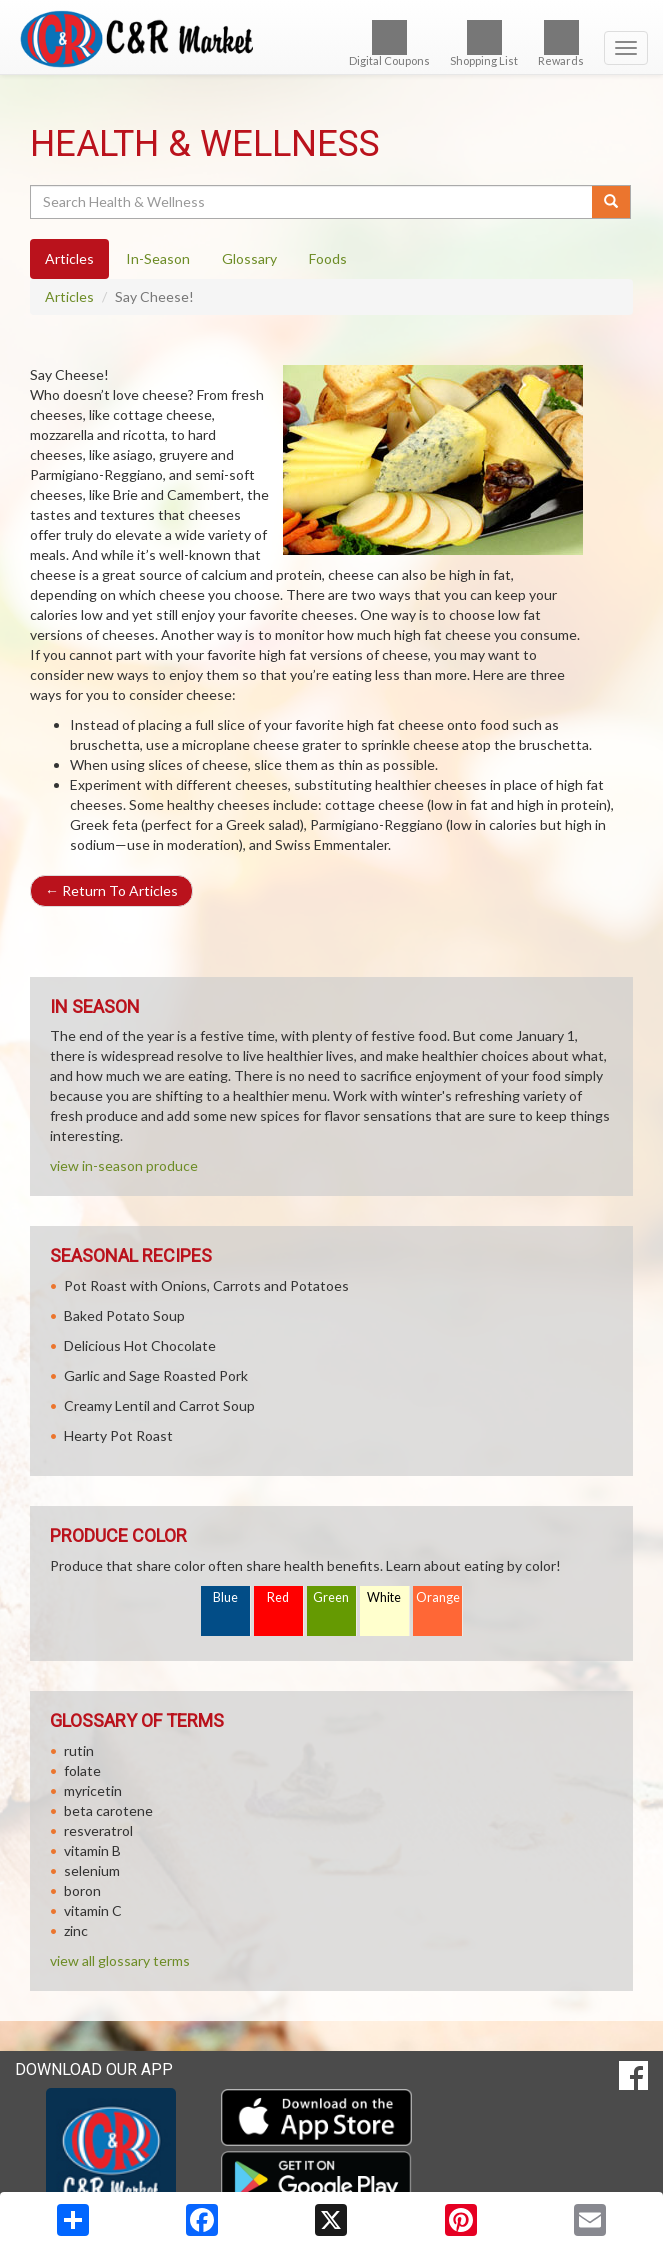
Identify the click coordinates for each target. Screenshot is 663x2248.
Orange (438, 1597)
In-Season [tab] (158, 258)
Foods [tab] (328, 258)
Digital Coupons (389, 43)
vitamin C (93, 1910)
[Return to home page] (331, 39)
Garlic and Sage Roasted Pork (156, 1375)
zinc (76, 1930)
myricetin (93, 1790)
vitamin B (92, 1850)
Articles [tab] (69, 258)
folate (82, 1770)
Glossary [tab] (249, 258)
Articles (69, 296)
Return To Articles (111, 890)
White (384, 1597)
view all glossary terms (120, 1960)
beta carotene (108, 1810)
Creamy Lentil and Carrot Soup (159, 1405)
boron (82, 1890)
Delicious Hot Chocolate (140, 1345)
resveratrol (98, 1830)
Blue (225, 1597)
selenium (92, 1870)
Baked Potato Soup (124, 1315)
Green (331, 1597)
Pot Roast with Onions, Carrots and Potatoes (206, 1285)
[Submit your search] (611, 202)
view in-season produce (124, 1165)
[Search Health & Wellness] (312, 202)
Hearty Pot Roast (118, 1435)
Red (278, 1597)
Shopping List (484, 43)
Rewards (561, 43)
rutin (79, 1750)
